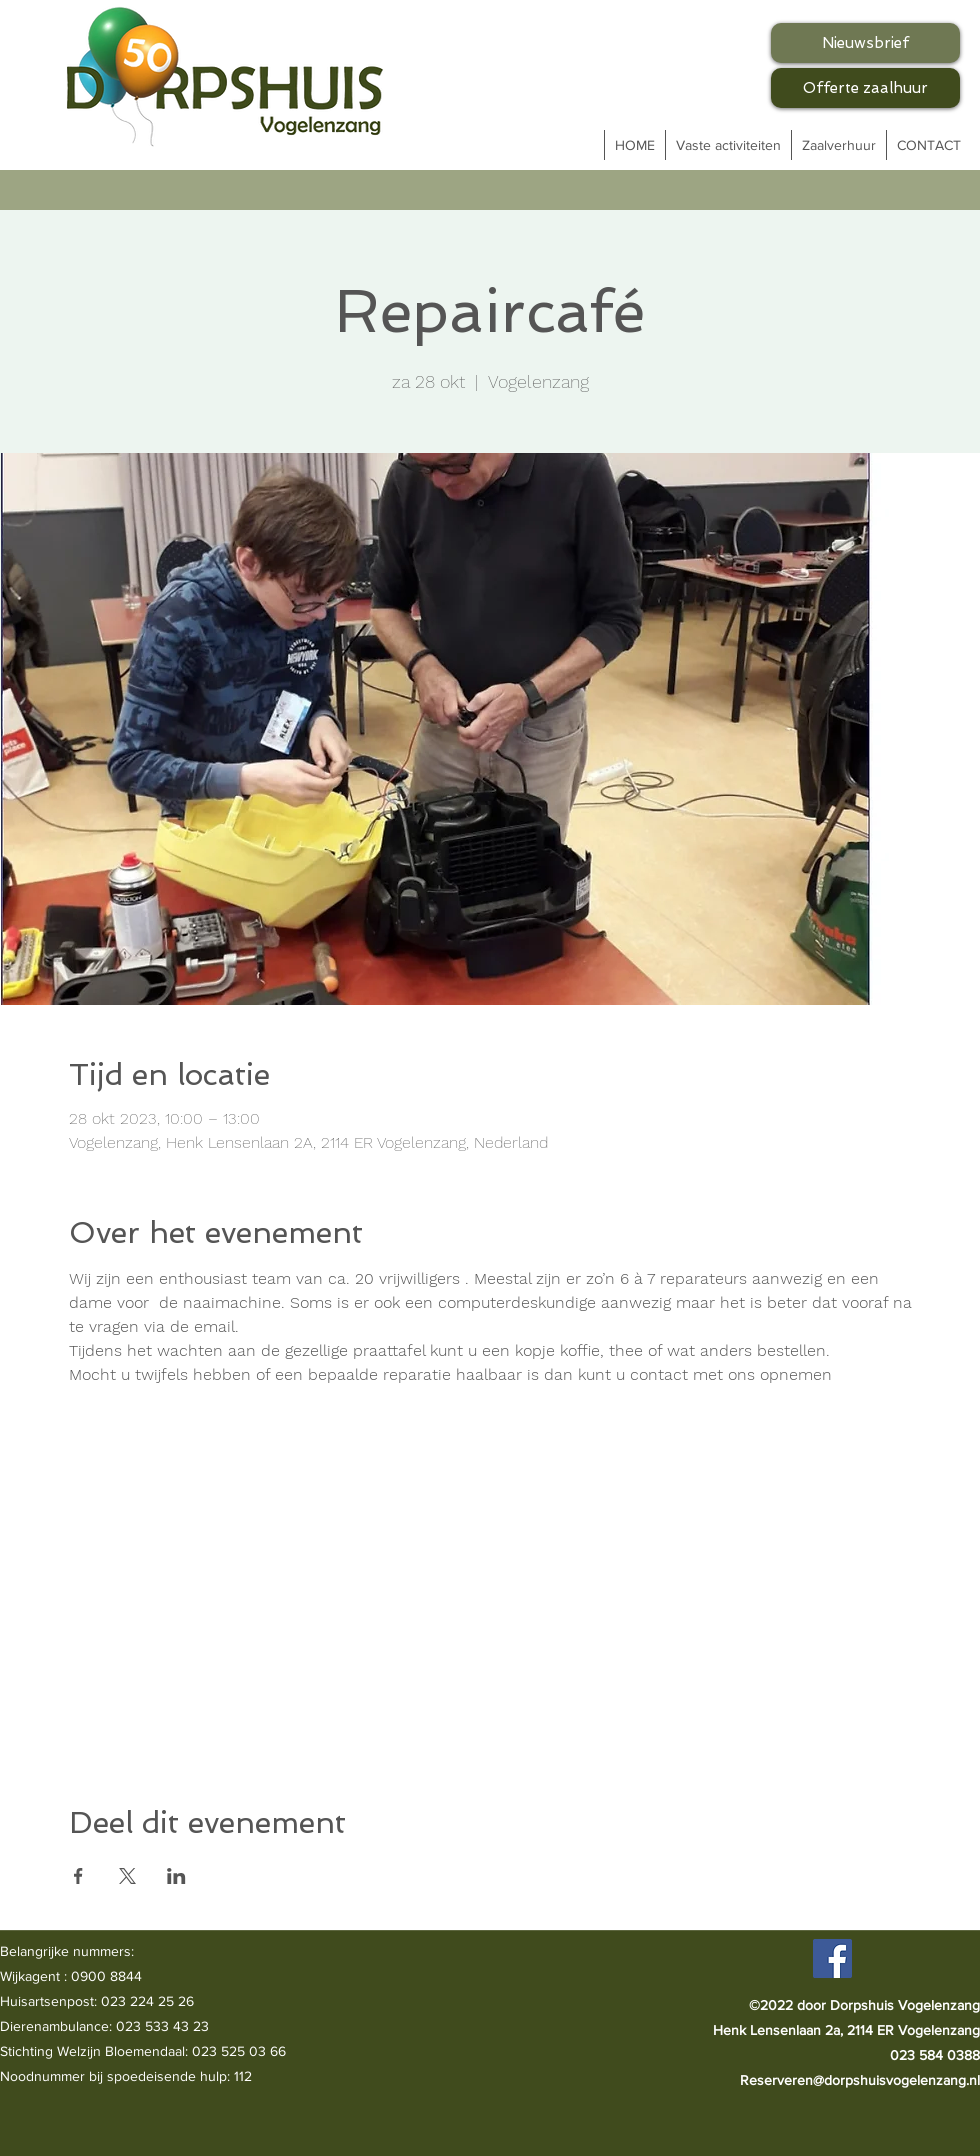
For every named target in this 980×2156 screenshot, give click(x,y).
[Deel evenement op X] (127, 1876)
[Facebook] (832, 1958)
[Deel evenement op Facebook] (78, 1876)
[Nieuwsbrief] (865, 43)
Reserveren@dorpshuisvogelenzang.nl (860, 2080)
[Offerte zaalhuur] (865, 88)
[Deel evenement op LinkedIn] (176, 1876)
